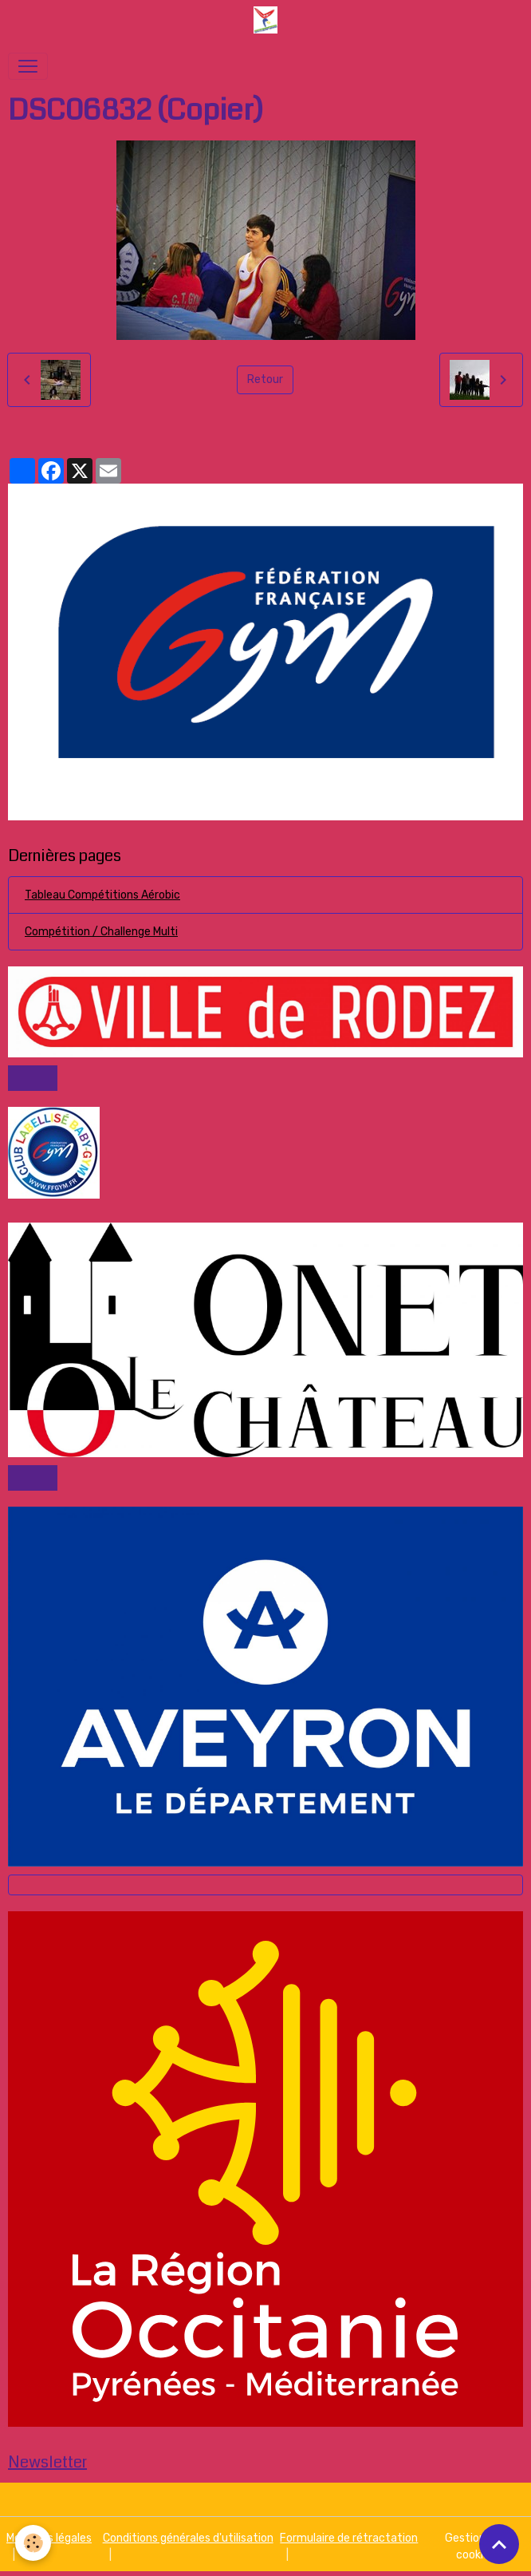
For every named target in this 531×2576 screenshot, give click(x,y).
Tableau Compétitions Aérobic (102, 895)
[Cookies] (34, 2543)
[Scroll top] (499, 2544)
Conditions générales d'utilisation (188, 2538)
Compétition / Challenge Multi (101, 931)
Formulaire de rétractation (349, 2538)
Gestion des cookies (475, 2546)
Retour (265, 379)
